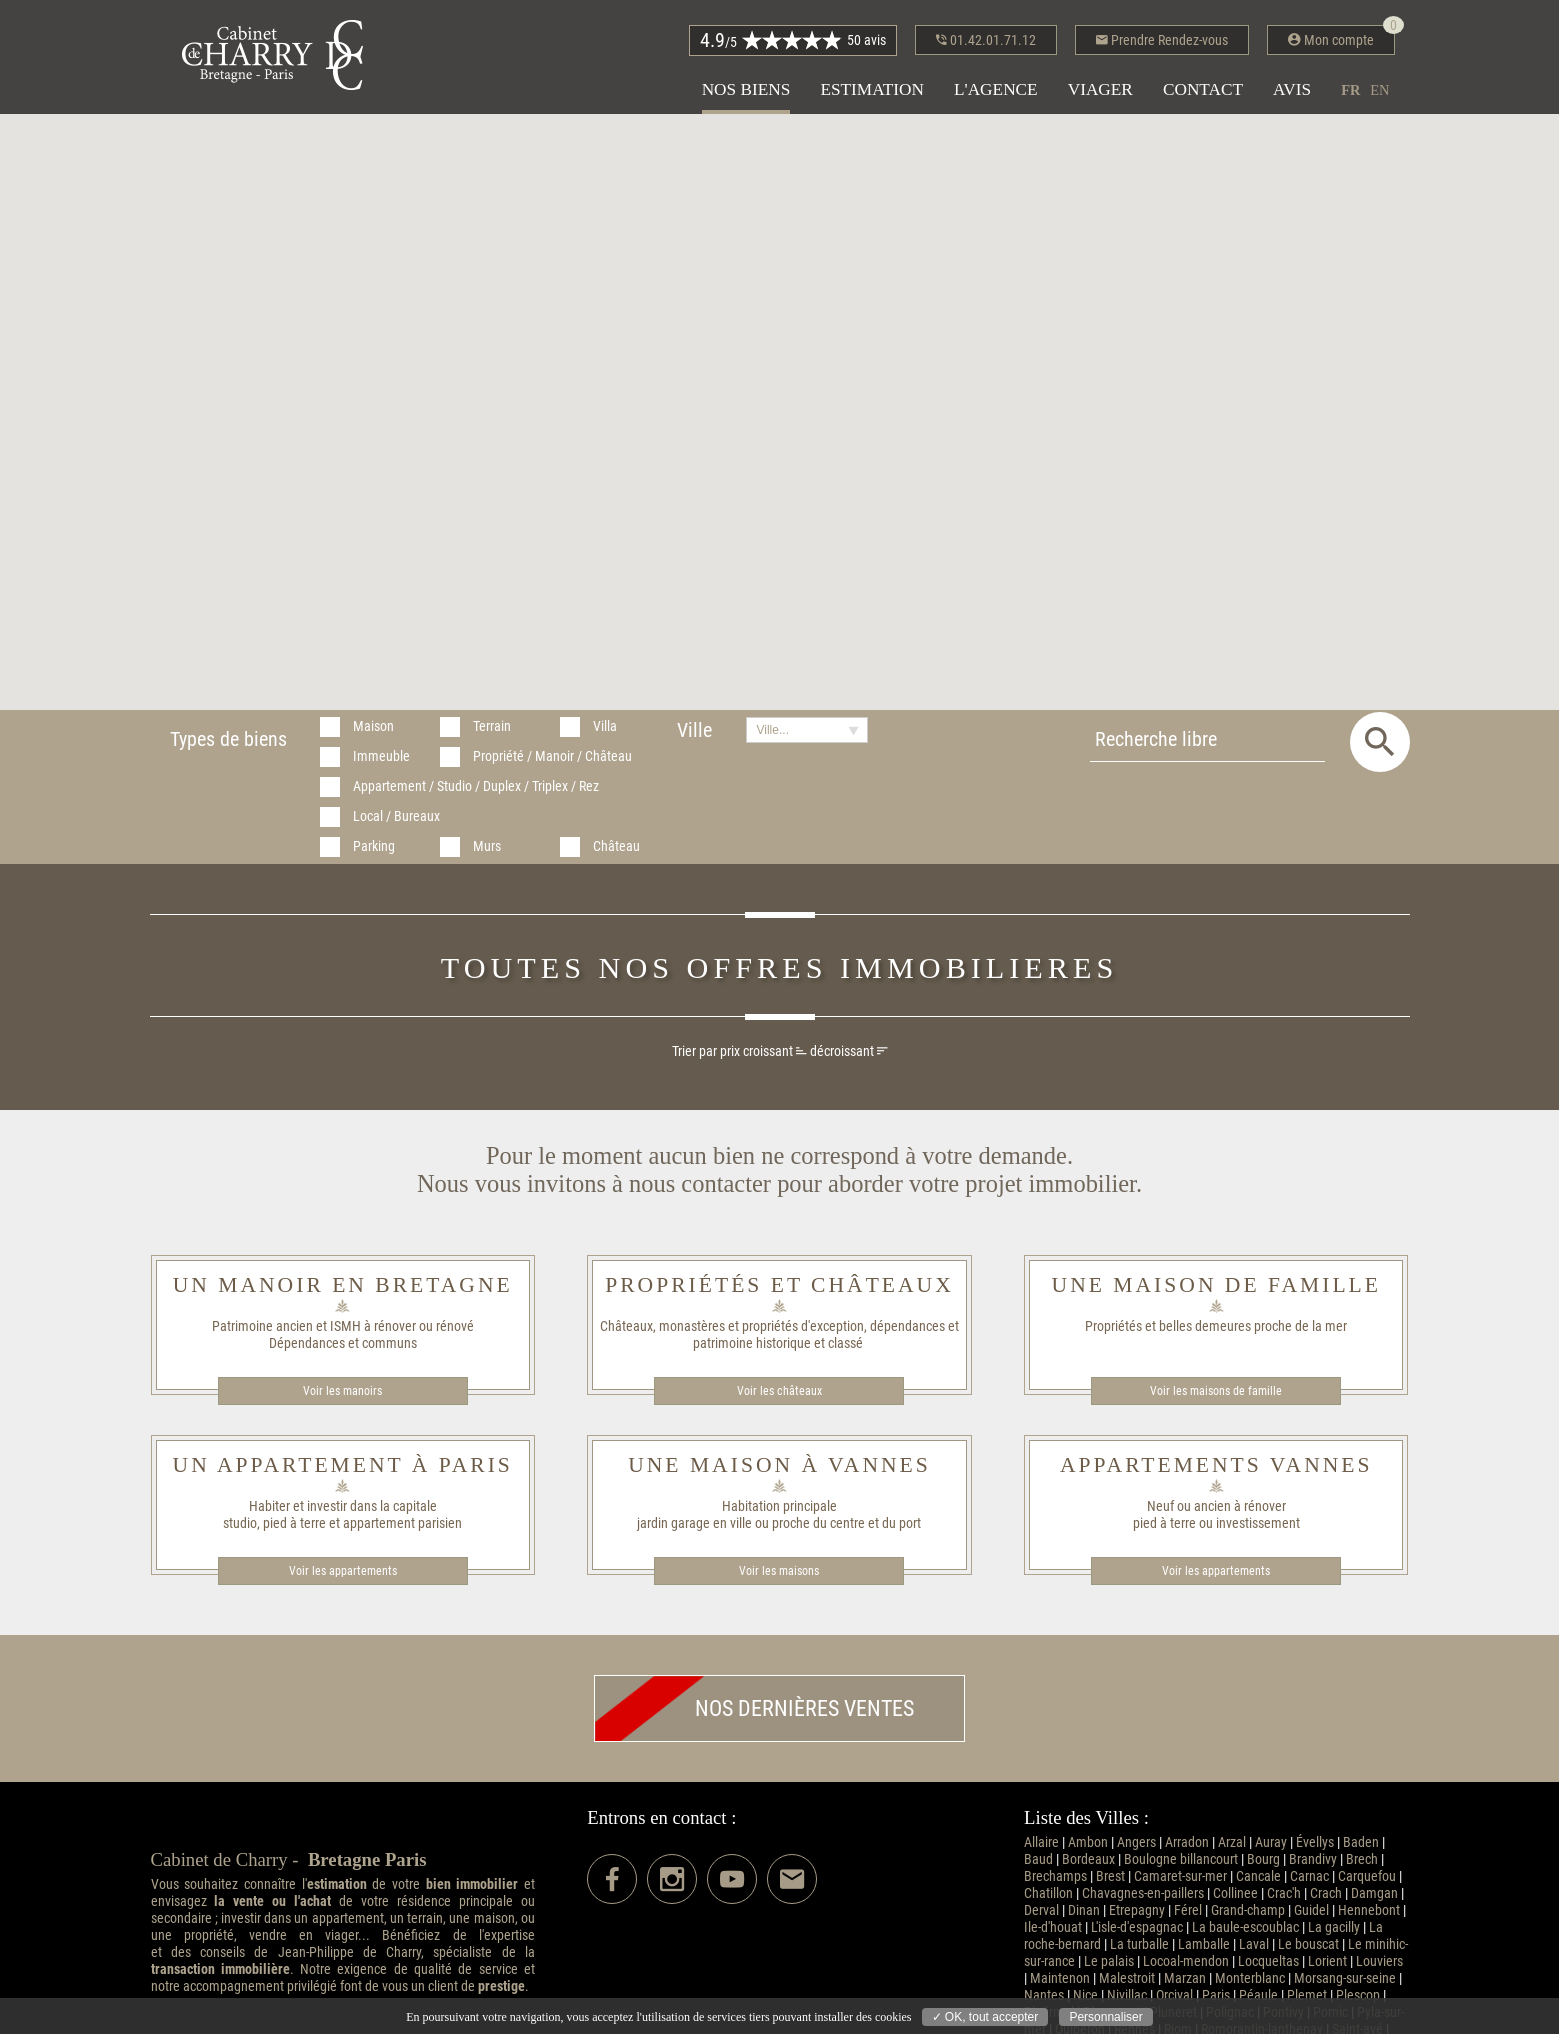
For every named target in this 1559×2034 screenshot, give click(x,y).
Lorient (1327, 1961)
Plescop (1358, 1995)
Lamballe (1204, 1944)
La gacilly (1334, 1927)
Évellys (1315, 1842)
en (1379, 90)
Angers (1136, 1842)
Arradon (1187, 1842)
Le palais (1109, 1961)
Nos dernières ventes (754, 1708)
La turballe (1139, 1944)
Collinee (1235, 1893)
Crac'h (1284, 1893)
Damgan (1374, 1893)
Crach (1326, 1893)
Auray (1271, 1842)
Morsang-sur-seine (1345, 1978)
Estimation (872, 89)
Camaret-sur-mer (1180, 1876)
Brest (1110, 1876)
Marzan (1185, 1978)
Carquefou (1367, 1876)
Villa (605, 726)
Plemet (1307, 1995)
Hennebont (1369, 1910)
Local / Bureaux (396, 816)
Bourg (1263, 1859)
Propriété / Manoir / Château (552, 756)
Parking (374, 846)
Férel (1188, 1910)
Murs (487, 846)
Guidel (1311, 1910)
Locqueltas (1268, 1961)
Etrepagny (1137, 1910)
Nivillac (1127, 1995)
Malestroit (1127, 1978)
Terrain (492, 726)
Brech (1362, 1859)
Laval (1254, 1944)
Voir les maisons (779, 1571)
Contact (1203, 89)
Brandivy (1313, 1859)
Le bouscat (1308, 1944)
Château (616, 846)
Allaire (1041, 1842)
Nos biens (746, 89)
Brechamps (1055, 1876)
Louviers (1379, 1961)
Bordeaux (1088, 1859)
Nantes (1044, 1995)
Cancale (1258, 1876)
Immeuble (381, 756)
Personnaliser (1105, 2017)
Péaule (1258, 1995)
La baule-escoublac (1245, 1927)
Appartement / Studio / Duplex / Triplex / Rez (476, 786)
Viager (1100, 89)
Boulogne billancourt (1181, 1859)
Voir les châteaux (779, 1391)
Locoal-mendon (1186, 1961)
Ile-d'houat (1053, 1927)
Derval (1041, 1910)
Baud (1038, 1859)
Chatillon (1048, 1893)
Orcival (1174, 1995)
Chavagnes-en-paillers (1143, 1893)
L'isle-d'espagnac (1137, 1927)
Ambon (1088, 1842)
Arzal (1232, 1842)
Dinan (1084, 1910)
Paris (1216, 1995)
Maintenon (1060, 1978)
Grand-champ (1248, 1910)
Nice (1085, 1995)
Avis (1292, 89)
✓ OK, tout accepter (985, 2017)
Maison (373, 726)
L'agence (996, 89)
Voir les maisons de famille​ (1216, 1391)
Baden (1361, 1842)
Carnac (1309, 1876)
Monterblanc (1250, 1978)
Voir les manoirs (342, 1391)
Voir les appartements (343, 1571)
